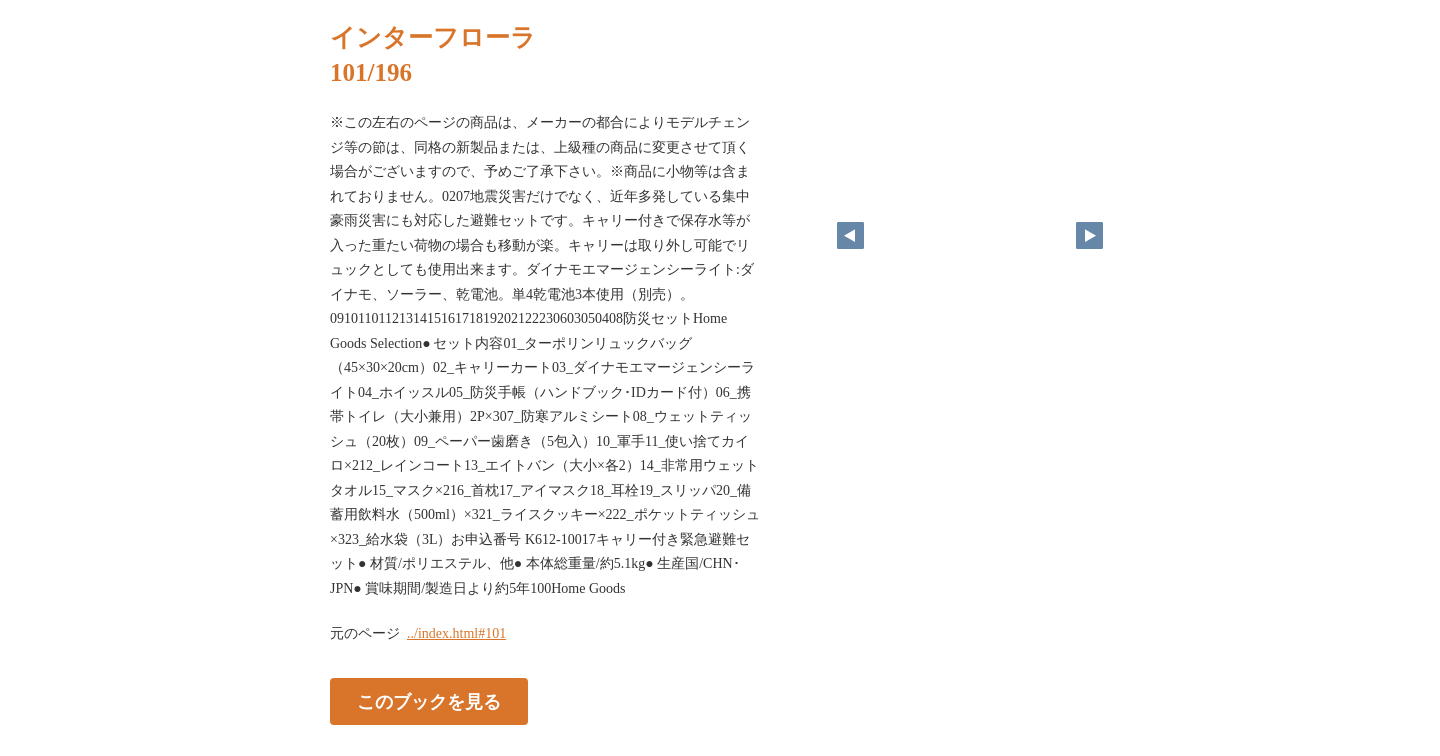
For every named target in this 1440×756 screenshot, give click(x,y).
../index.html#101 (456, 633)
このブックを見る (429, 702)
